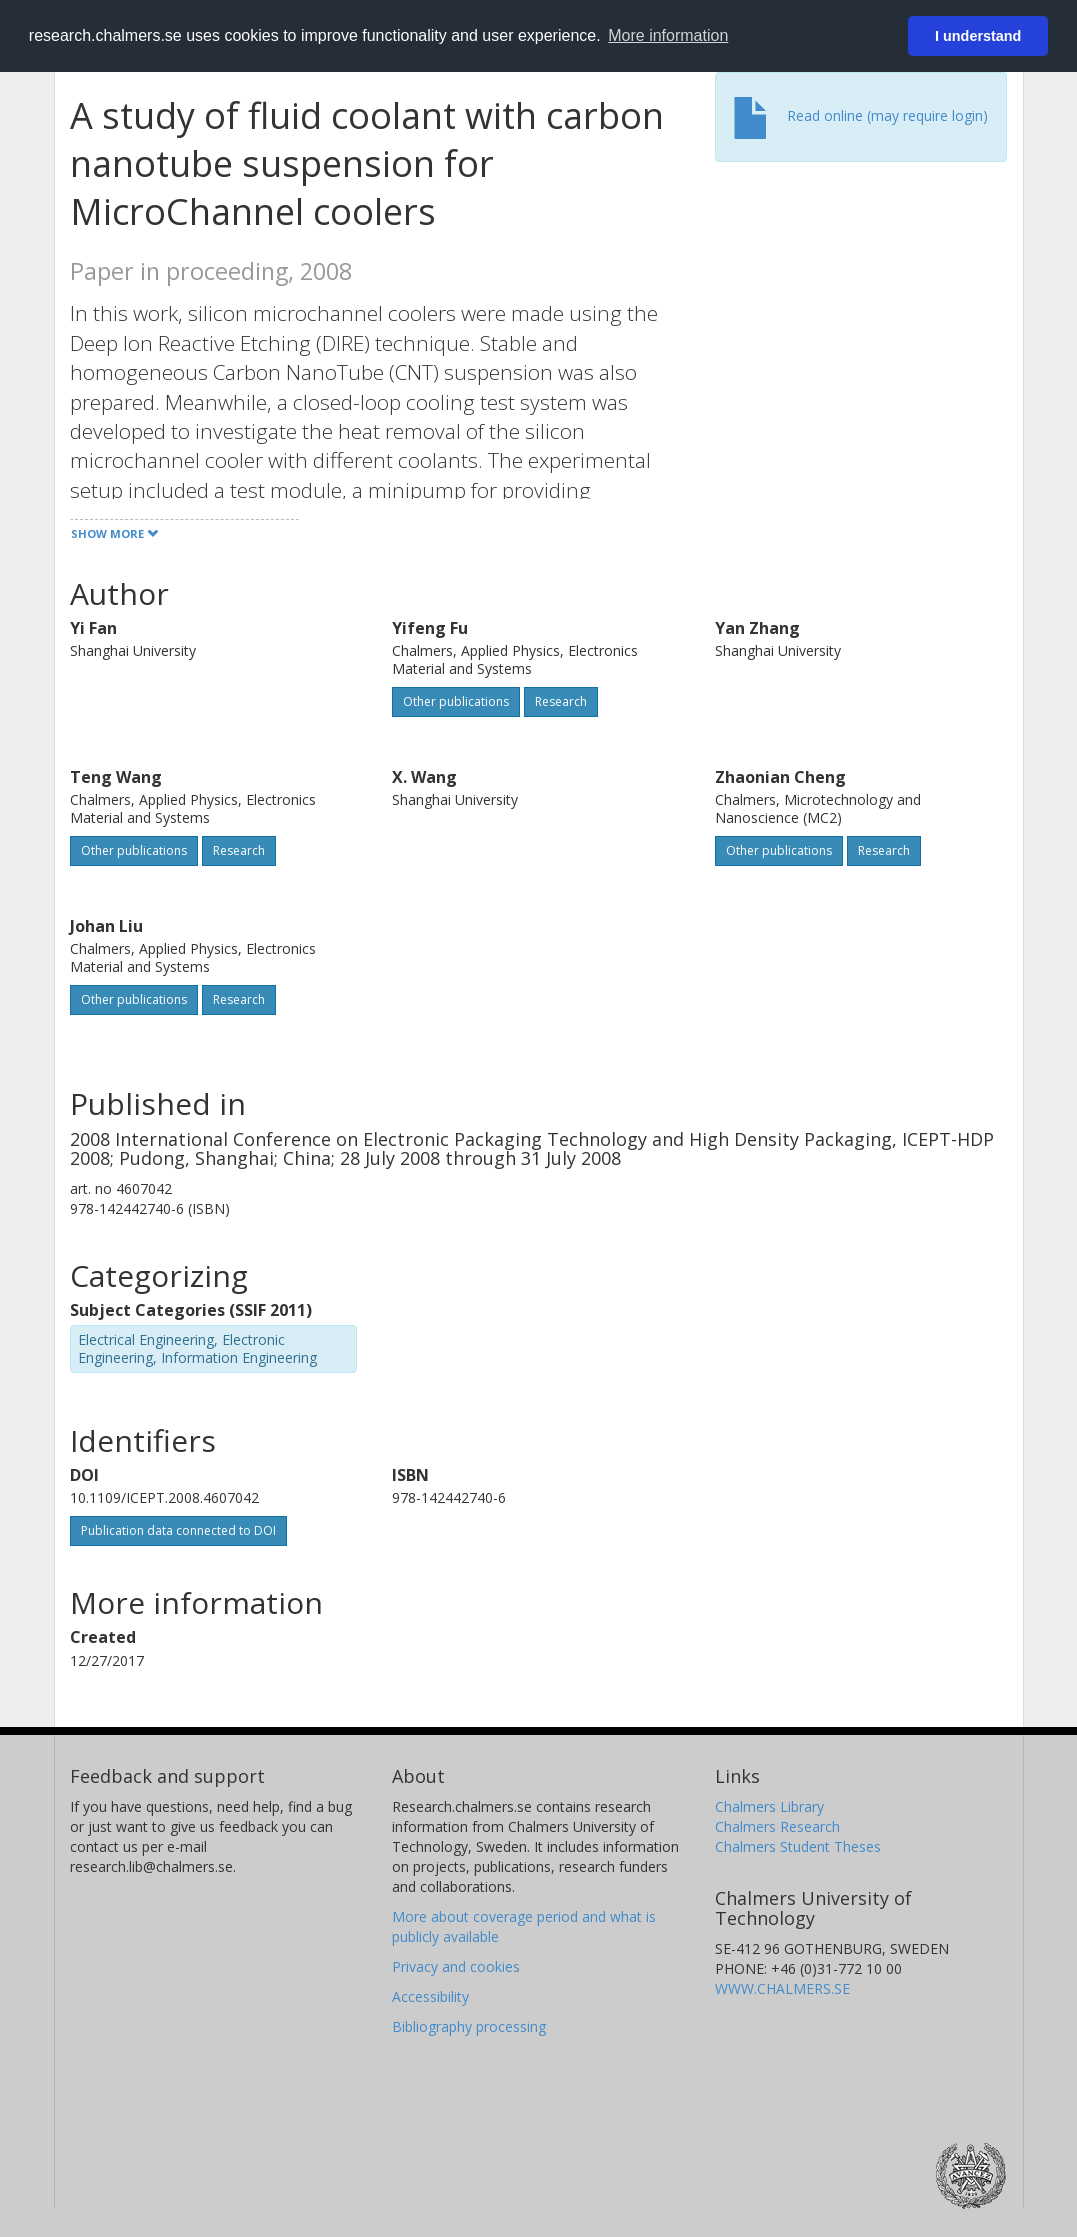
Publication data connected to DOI (178, 1530)
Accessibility (430, 1996)
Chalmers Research (777, 1826)
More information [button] (668, 35)
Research (561, 701)
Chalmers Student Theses (798, 1846)
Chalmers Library (769, 1806)
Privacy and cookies (456, 1966)
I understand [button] (978, 36)
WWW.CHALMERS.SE (782, 1988)
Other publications (456, 701)
